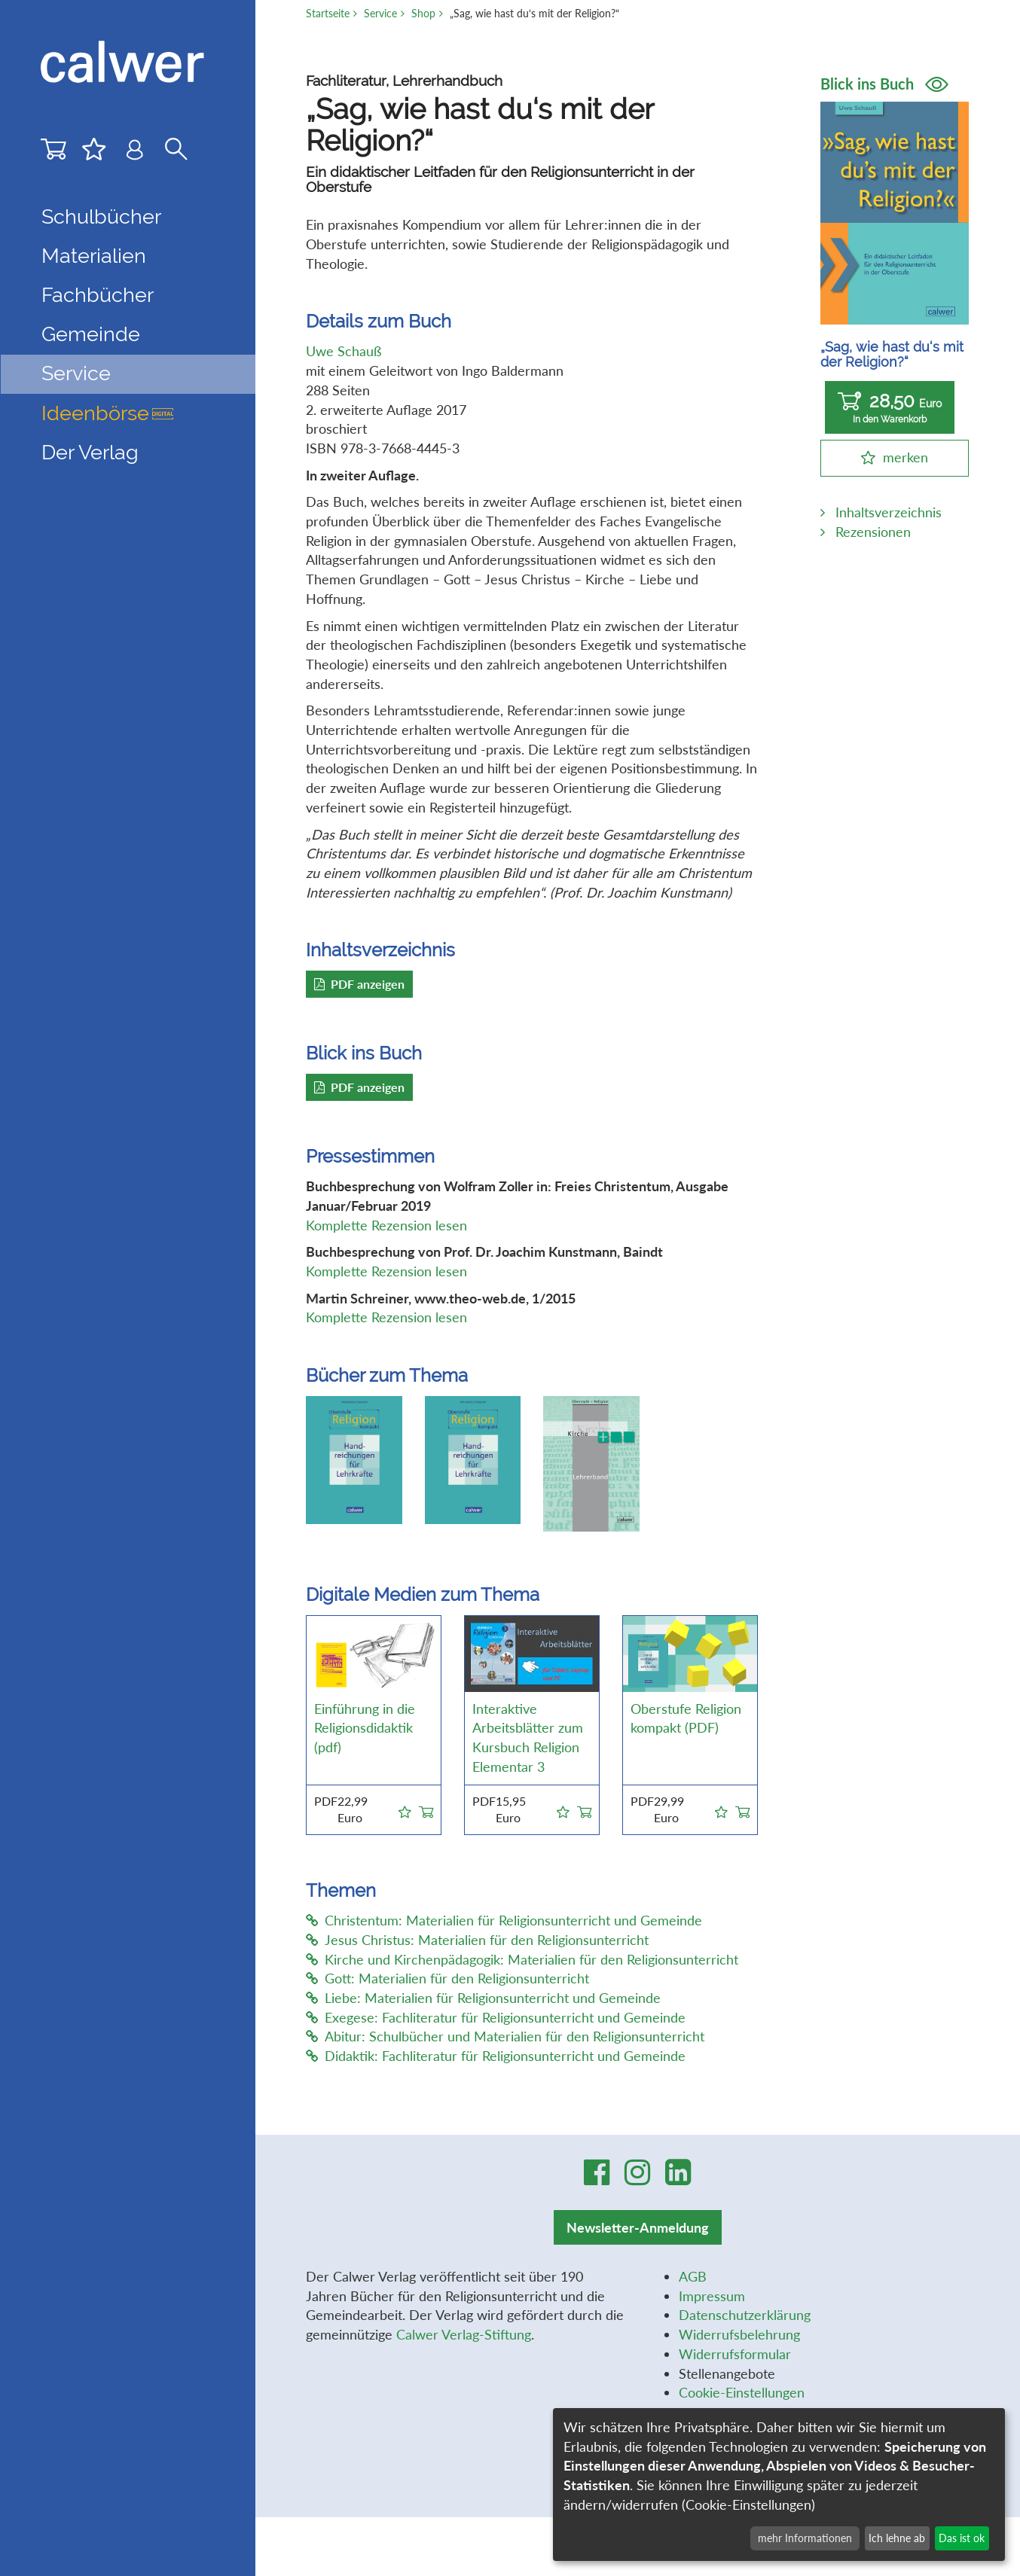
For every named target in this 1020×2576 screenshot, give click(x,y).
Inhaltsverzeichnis (888, 512)
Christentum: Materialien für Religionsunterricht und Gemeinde (504, 1920)
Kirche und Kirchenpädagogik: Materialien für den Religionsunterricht (522, 1959)
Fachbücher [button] (97, 294)
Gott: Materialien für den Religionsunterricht (447, 1978)
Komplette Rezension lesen (386, 1225)
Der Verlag (90, 452)
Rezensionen (873, 531)
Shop (423, 13)
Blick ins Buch (884, 84)
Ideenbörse (107, 413)
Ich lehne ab (897, 2538)
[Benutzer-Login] (135, 153)
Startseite (328, 13)
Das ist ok (962, 2538)
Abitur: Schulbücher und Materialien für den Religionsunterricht (505, 2036)
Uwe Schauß (343, 351)
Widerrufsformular (735, 2354)
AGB (693, 2276)
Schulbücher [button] (101, 216)
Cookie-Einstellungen (742, 2392)
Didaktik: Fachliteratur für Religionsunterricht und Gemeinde (496, 2055)
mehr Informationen (805, 2538)
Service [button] (76, 373)
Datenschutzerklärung (745, 2314)
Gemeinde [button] (90, 334)
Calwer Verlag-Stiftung (463, 2334)
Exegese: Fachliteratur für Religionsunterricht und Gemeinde (496, 2017)
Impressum (712, 2296)
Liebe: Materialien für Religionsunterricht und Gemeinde (483, 1997)
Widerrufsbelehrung (739, 2334)
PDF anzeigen (359, 984)
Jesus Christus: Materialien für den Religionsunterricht (477, 1939)
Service (380, 13)
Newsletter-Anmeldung (637, 2227)
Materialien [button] (93, 255)
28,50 (890, 407)
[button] (405, 1809)
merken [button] (905, 457)
